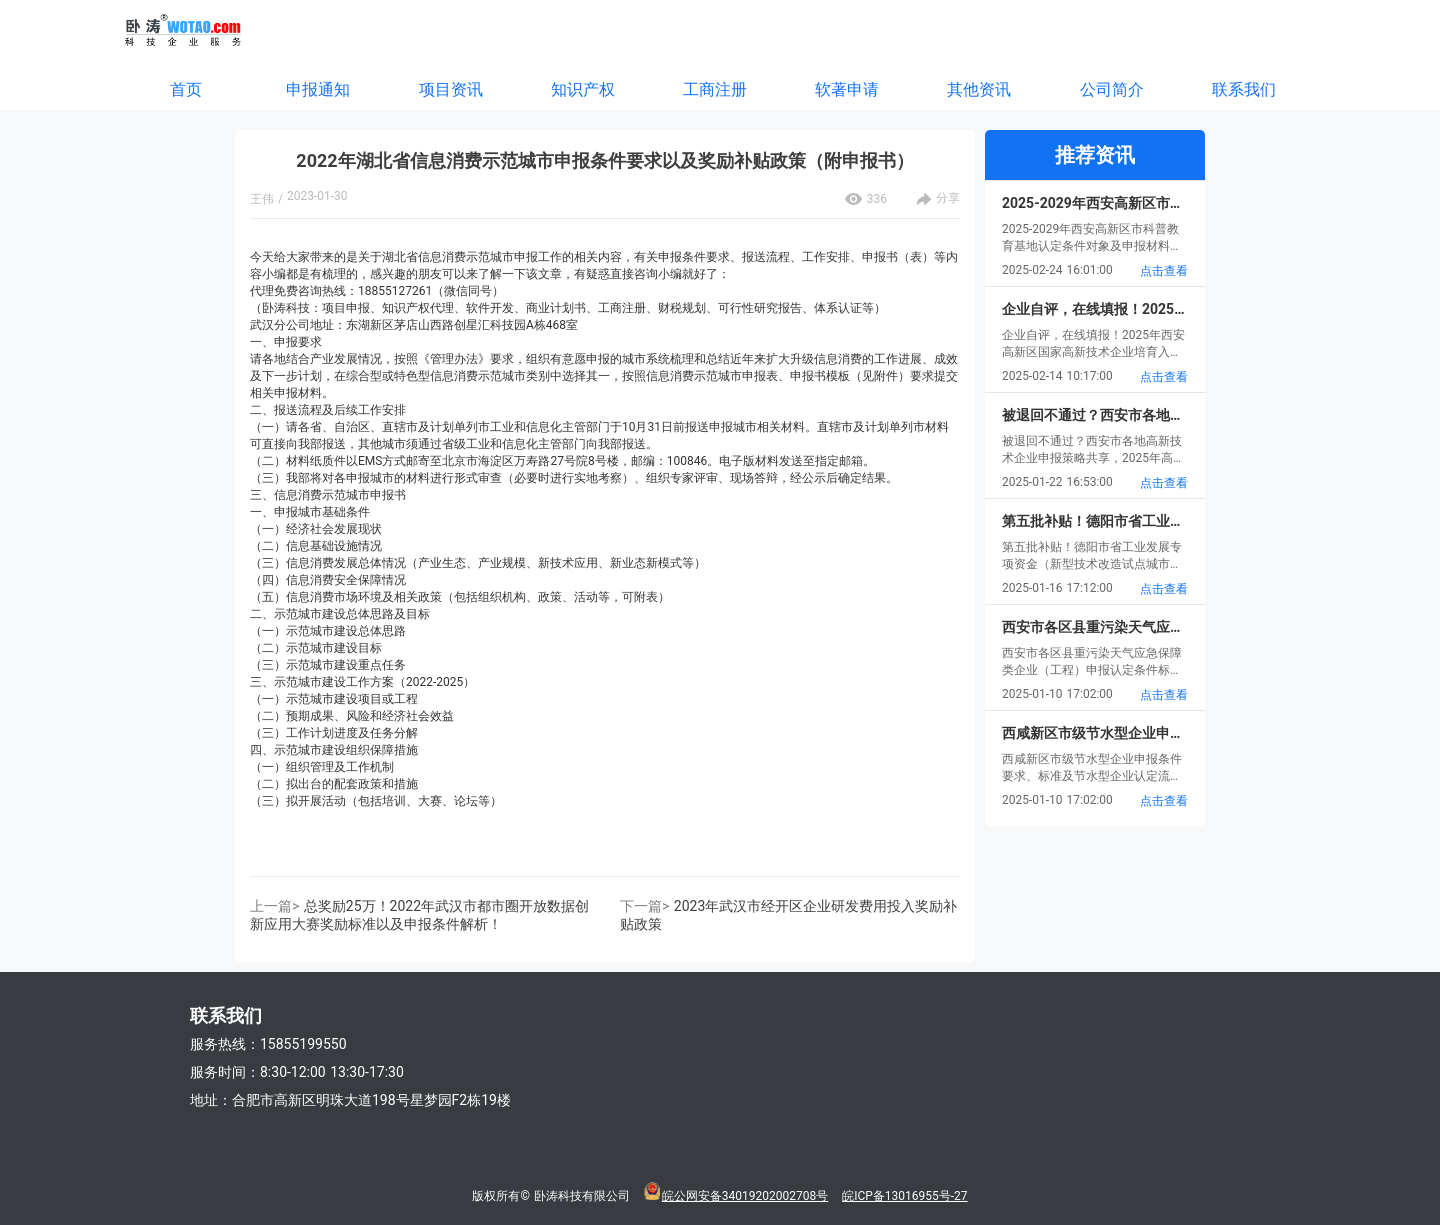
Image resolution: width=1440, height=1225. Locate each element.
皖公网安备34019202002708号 (745, 1196)
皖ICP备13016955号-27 (904, 1196)
